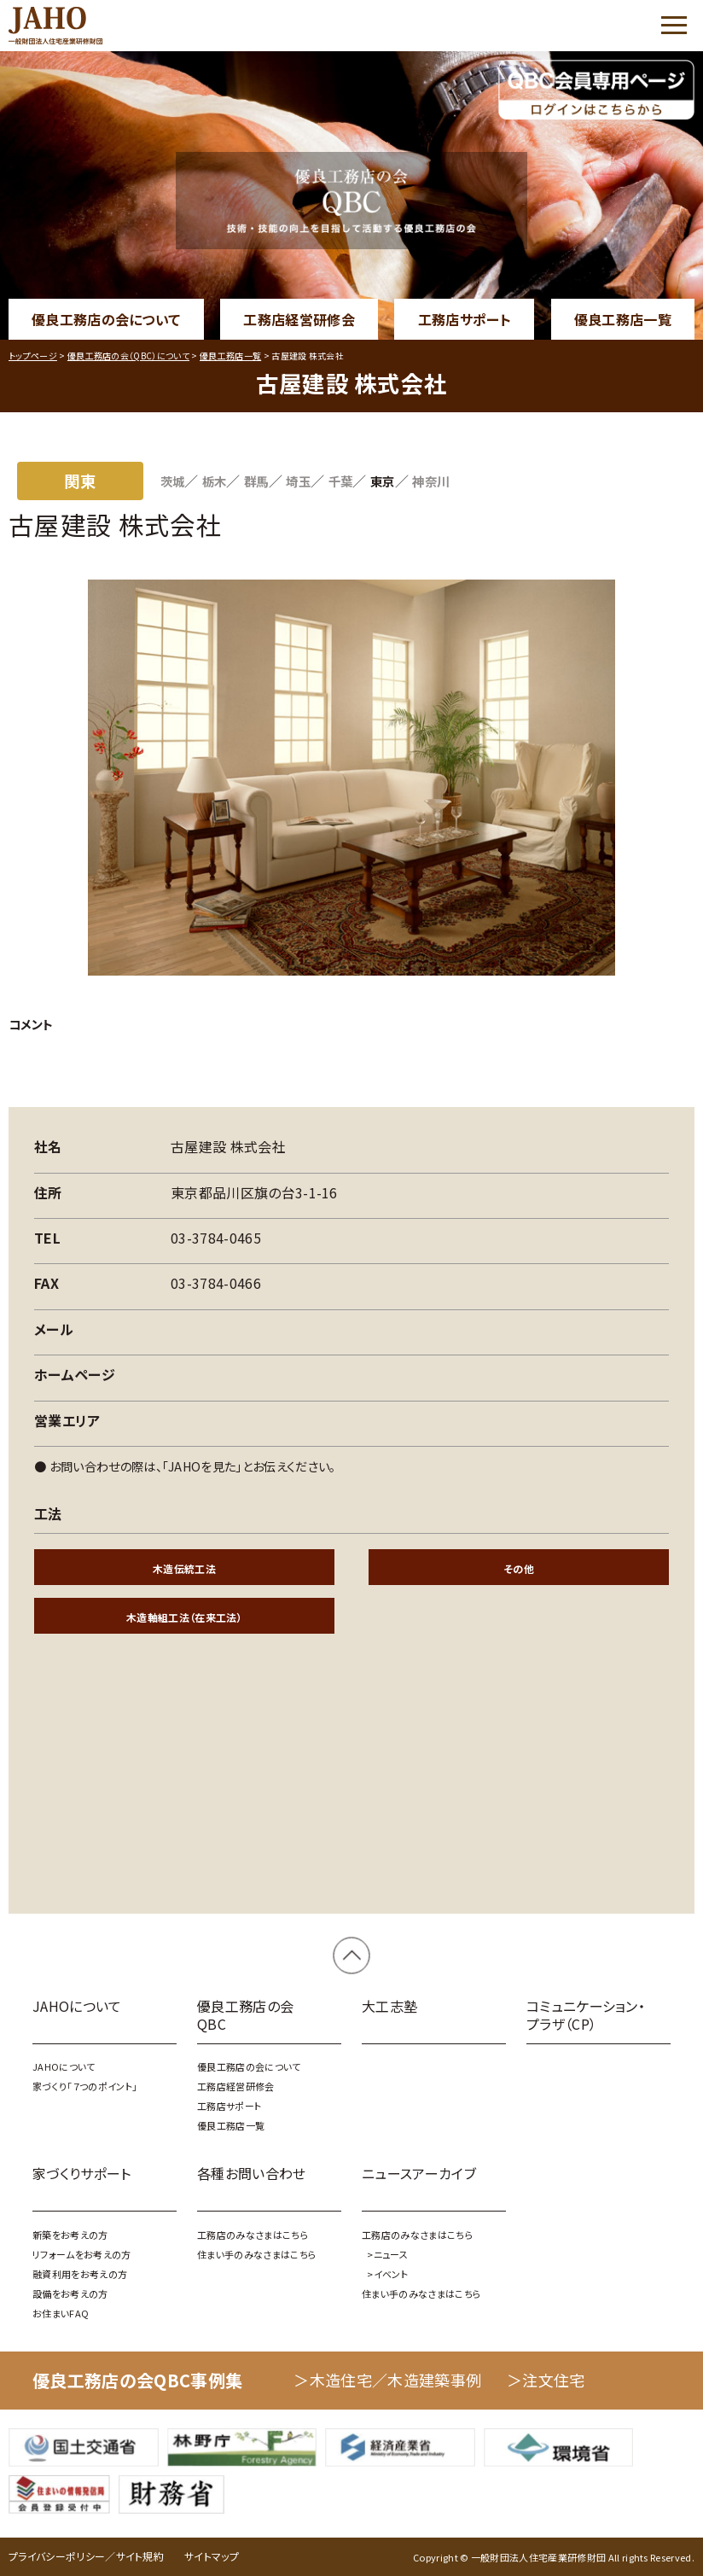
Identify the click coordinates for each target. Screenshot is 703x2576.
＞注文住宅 (546, 2380)
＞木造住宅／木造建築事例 (387, 2380)
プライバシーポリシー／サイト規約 (86, 2556)
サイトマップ (211, 2556)
